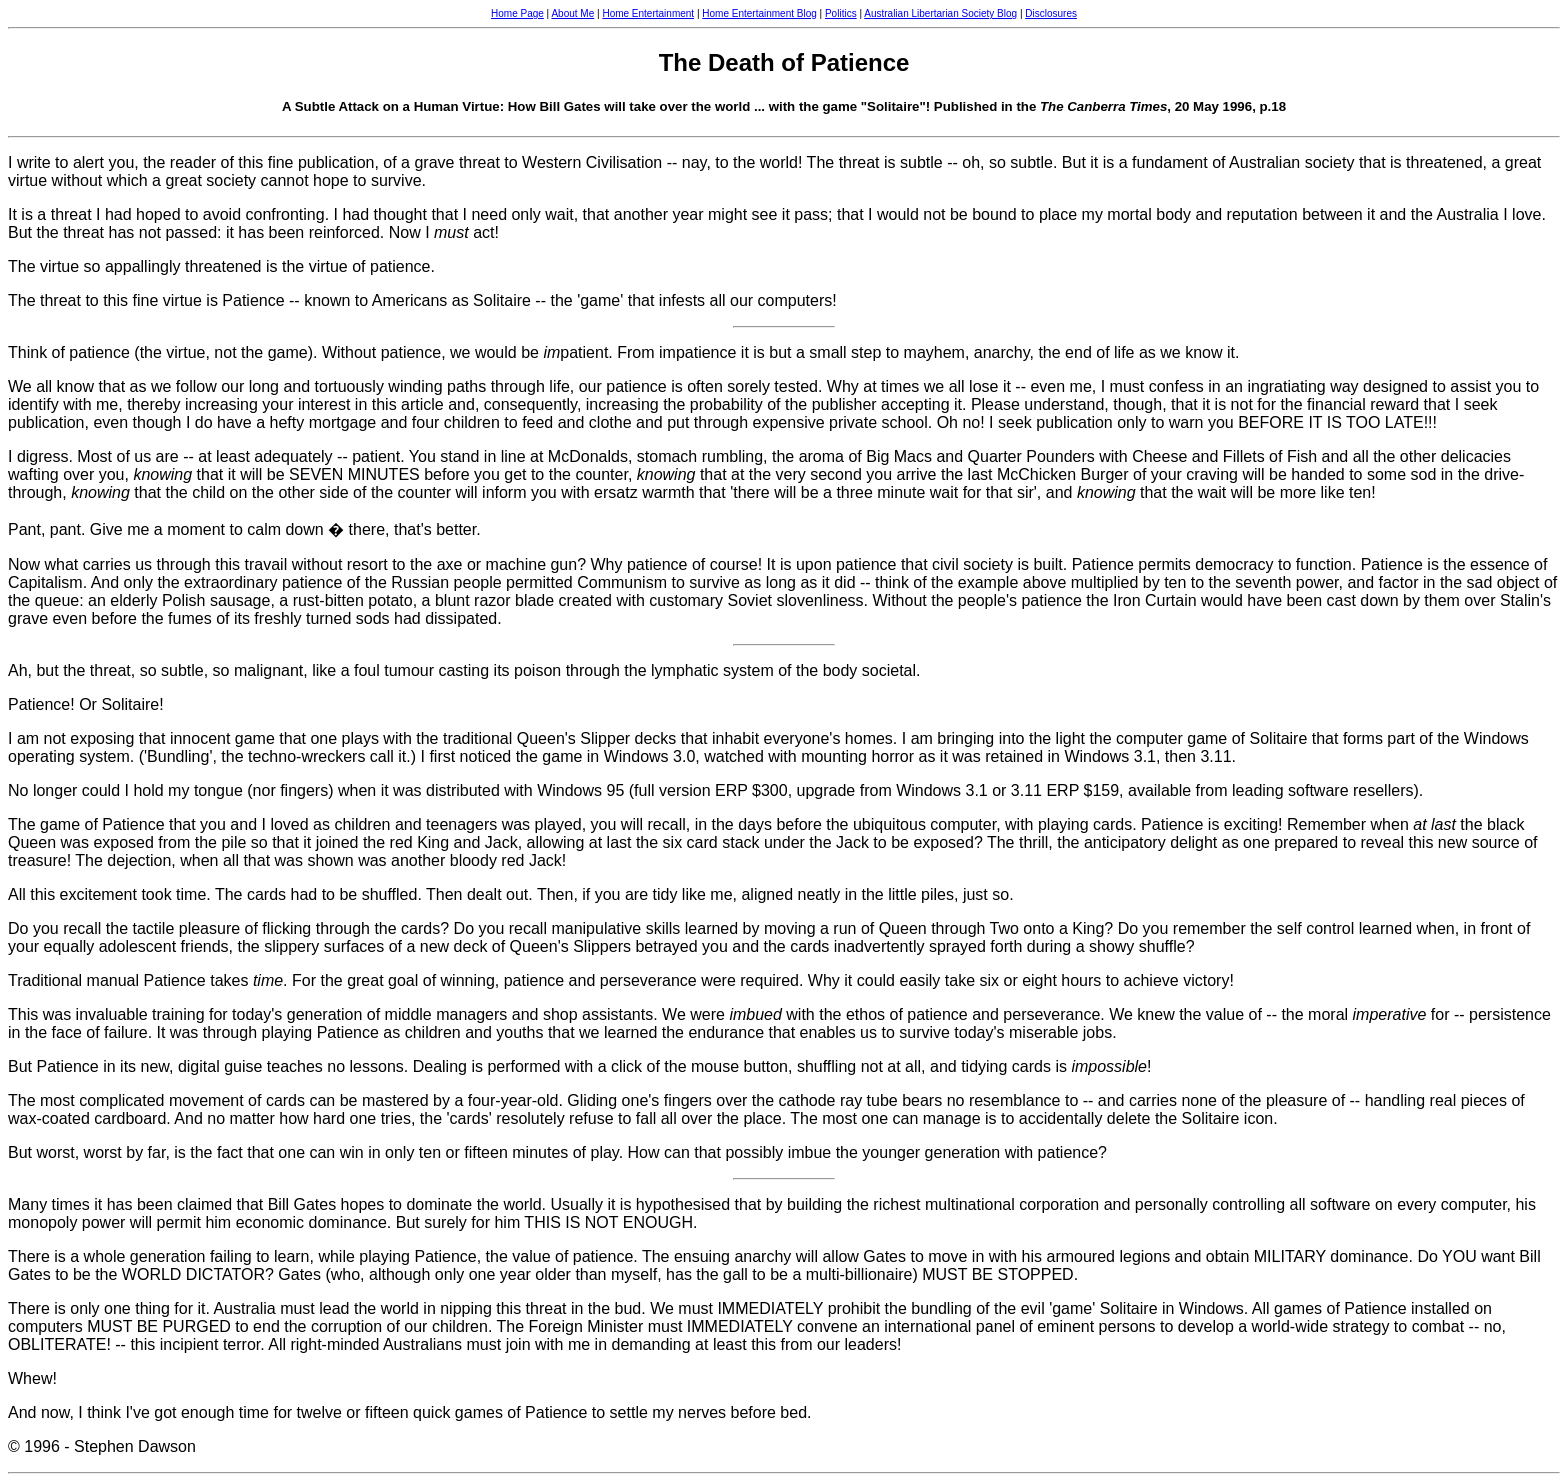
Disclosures (1051, 13)
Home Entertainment (648, 13)
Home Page (517, 13)
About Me (572, 13)
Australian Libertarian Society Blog (940, 13)
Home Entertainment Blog (759, 13)
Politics (841, 13)
